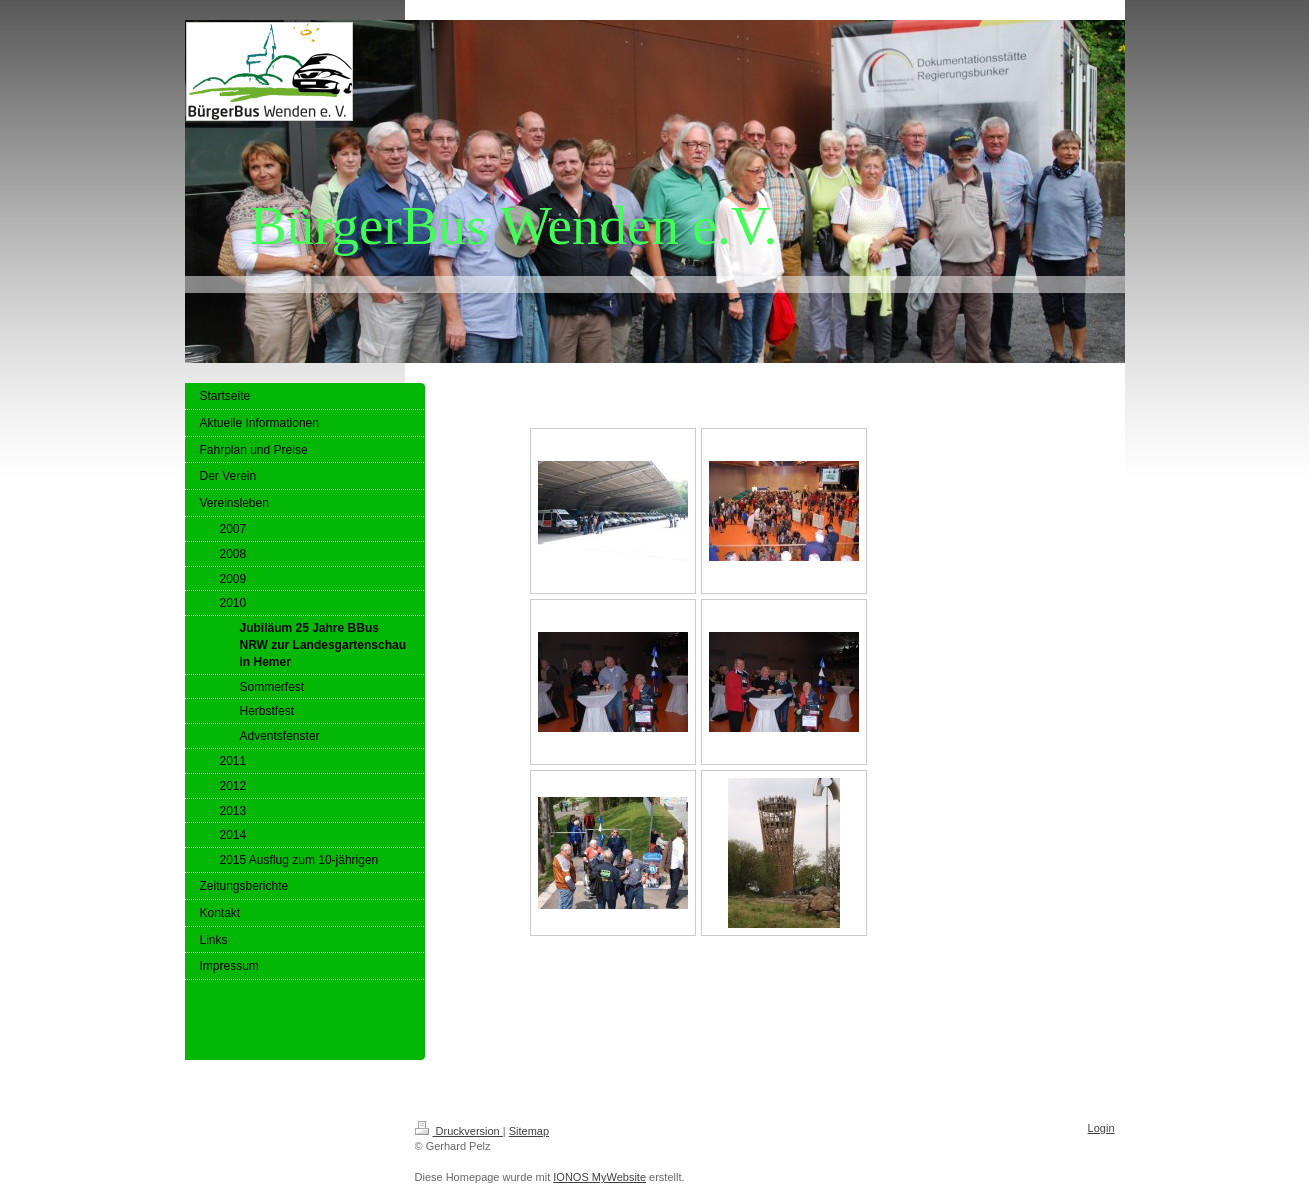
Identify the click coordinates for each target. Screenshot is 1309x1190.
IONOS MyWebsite (599, 1177)
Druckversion (459, 1131)
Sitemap (529, 1131)
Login (1101, 1128)
